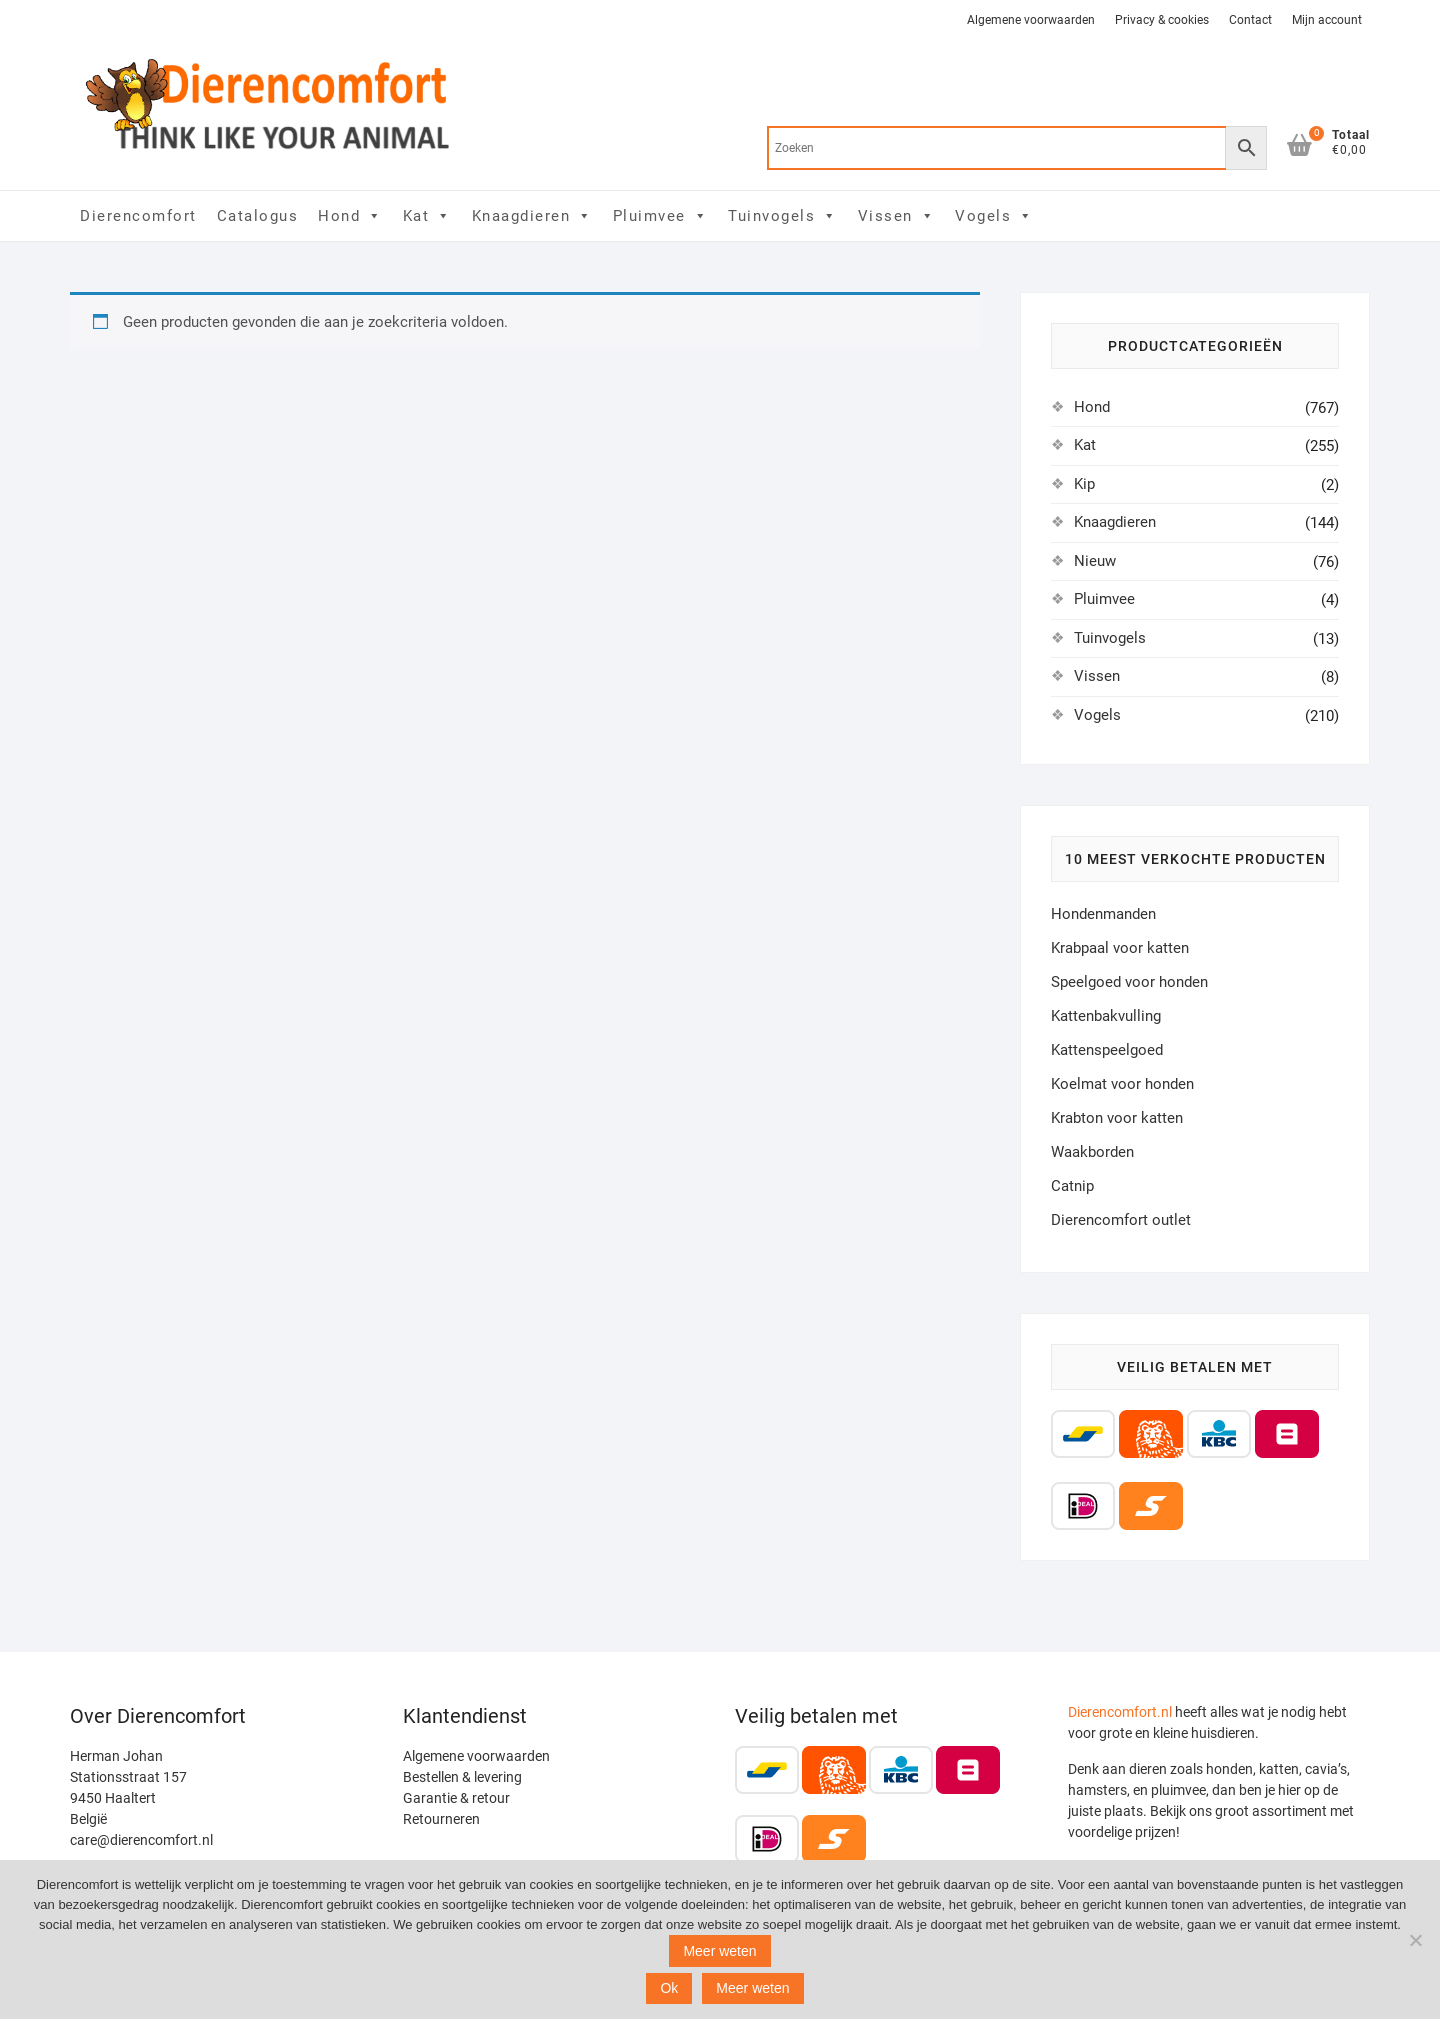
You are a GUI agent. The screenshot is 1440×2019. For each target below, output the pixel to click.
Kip (1084, 484)
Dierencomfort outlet (1121, 1220)
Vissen (897, 216)
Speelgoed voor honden (1129, 982)
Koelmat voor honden (1122, 1084)
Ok (669, 1988)
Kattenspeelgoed (1107, 1050)
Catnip (1072, 1186)
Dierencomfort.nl (1120, 1712)
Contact (1250, 20)
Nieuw (1095, 561)
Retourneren (441, 1819)
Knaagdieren (532, 216)
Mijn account (1327, 20)
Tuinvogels (783, 216)
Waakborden (1092, 1152)
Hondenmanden (1103, 914)
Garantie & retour (456, 1798)
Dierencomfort (138, 216)
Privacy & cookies (1162, 20)
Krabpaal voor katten (1120, 948)
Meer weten (719, 1951)
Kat (427, 216)
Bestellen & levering (462, 1777)
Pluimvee (661, 216)
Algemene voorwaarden (1031, 20)
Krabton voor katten (1117, 1118)
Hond (350, 216)
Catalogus (258, 216)
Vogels (994, 216)
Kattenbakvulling (1106, 1016)
